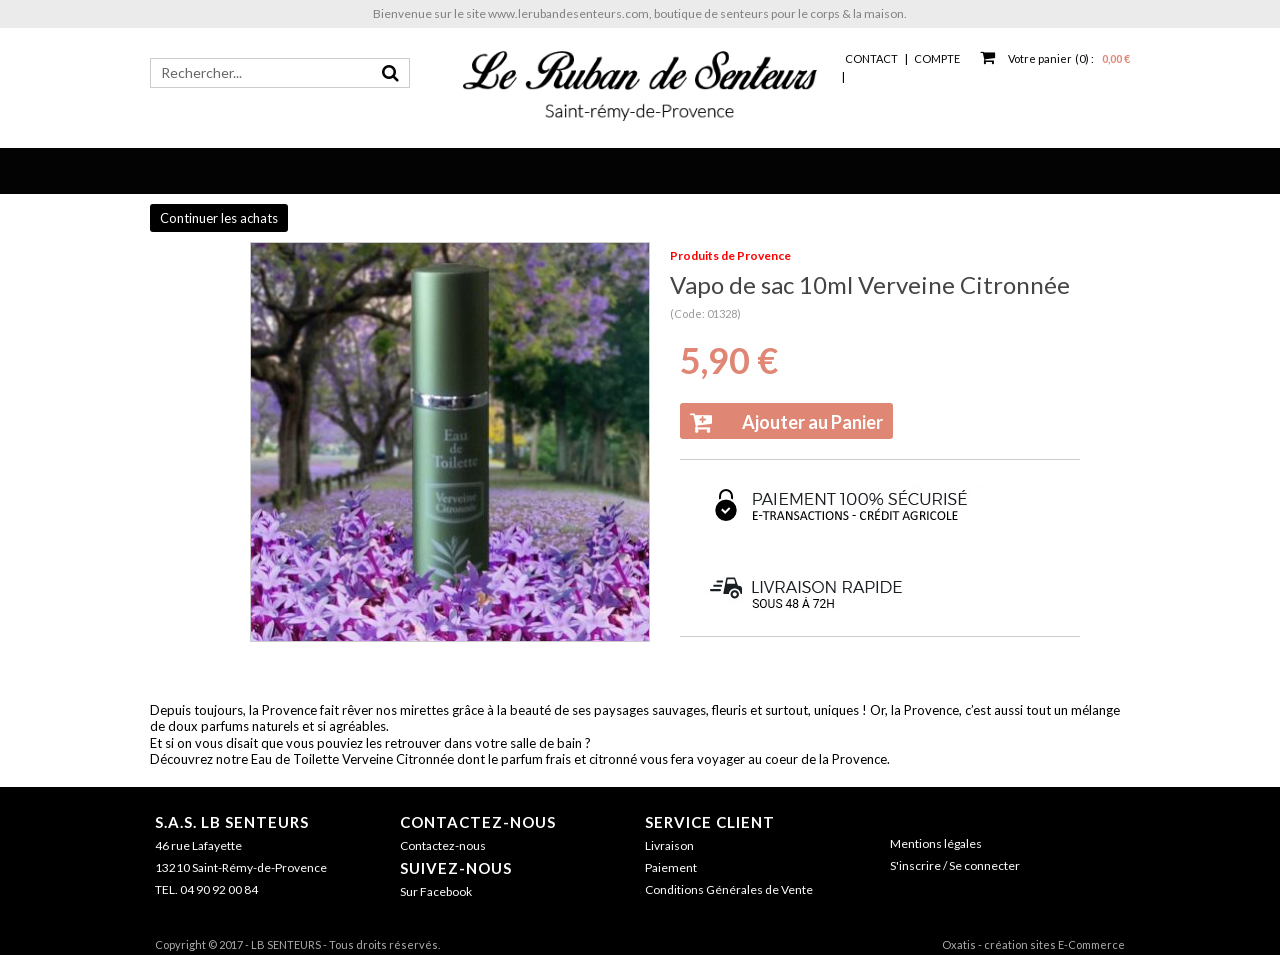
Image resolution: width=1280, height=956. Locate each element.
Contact (871, 58)
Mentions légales (936, 843)
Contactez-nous (478, 822)
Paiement (671, 867)
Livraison (669, 845)
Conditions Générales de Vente (729, 889)
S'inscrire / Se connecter (955, 865)
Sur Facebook (436, 891)
